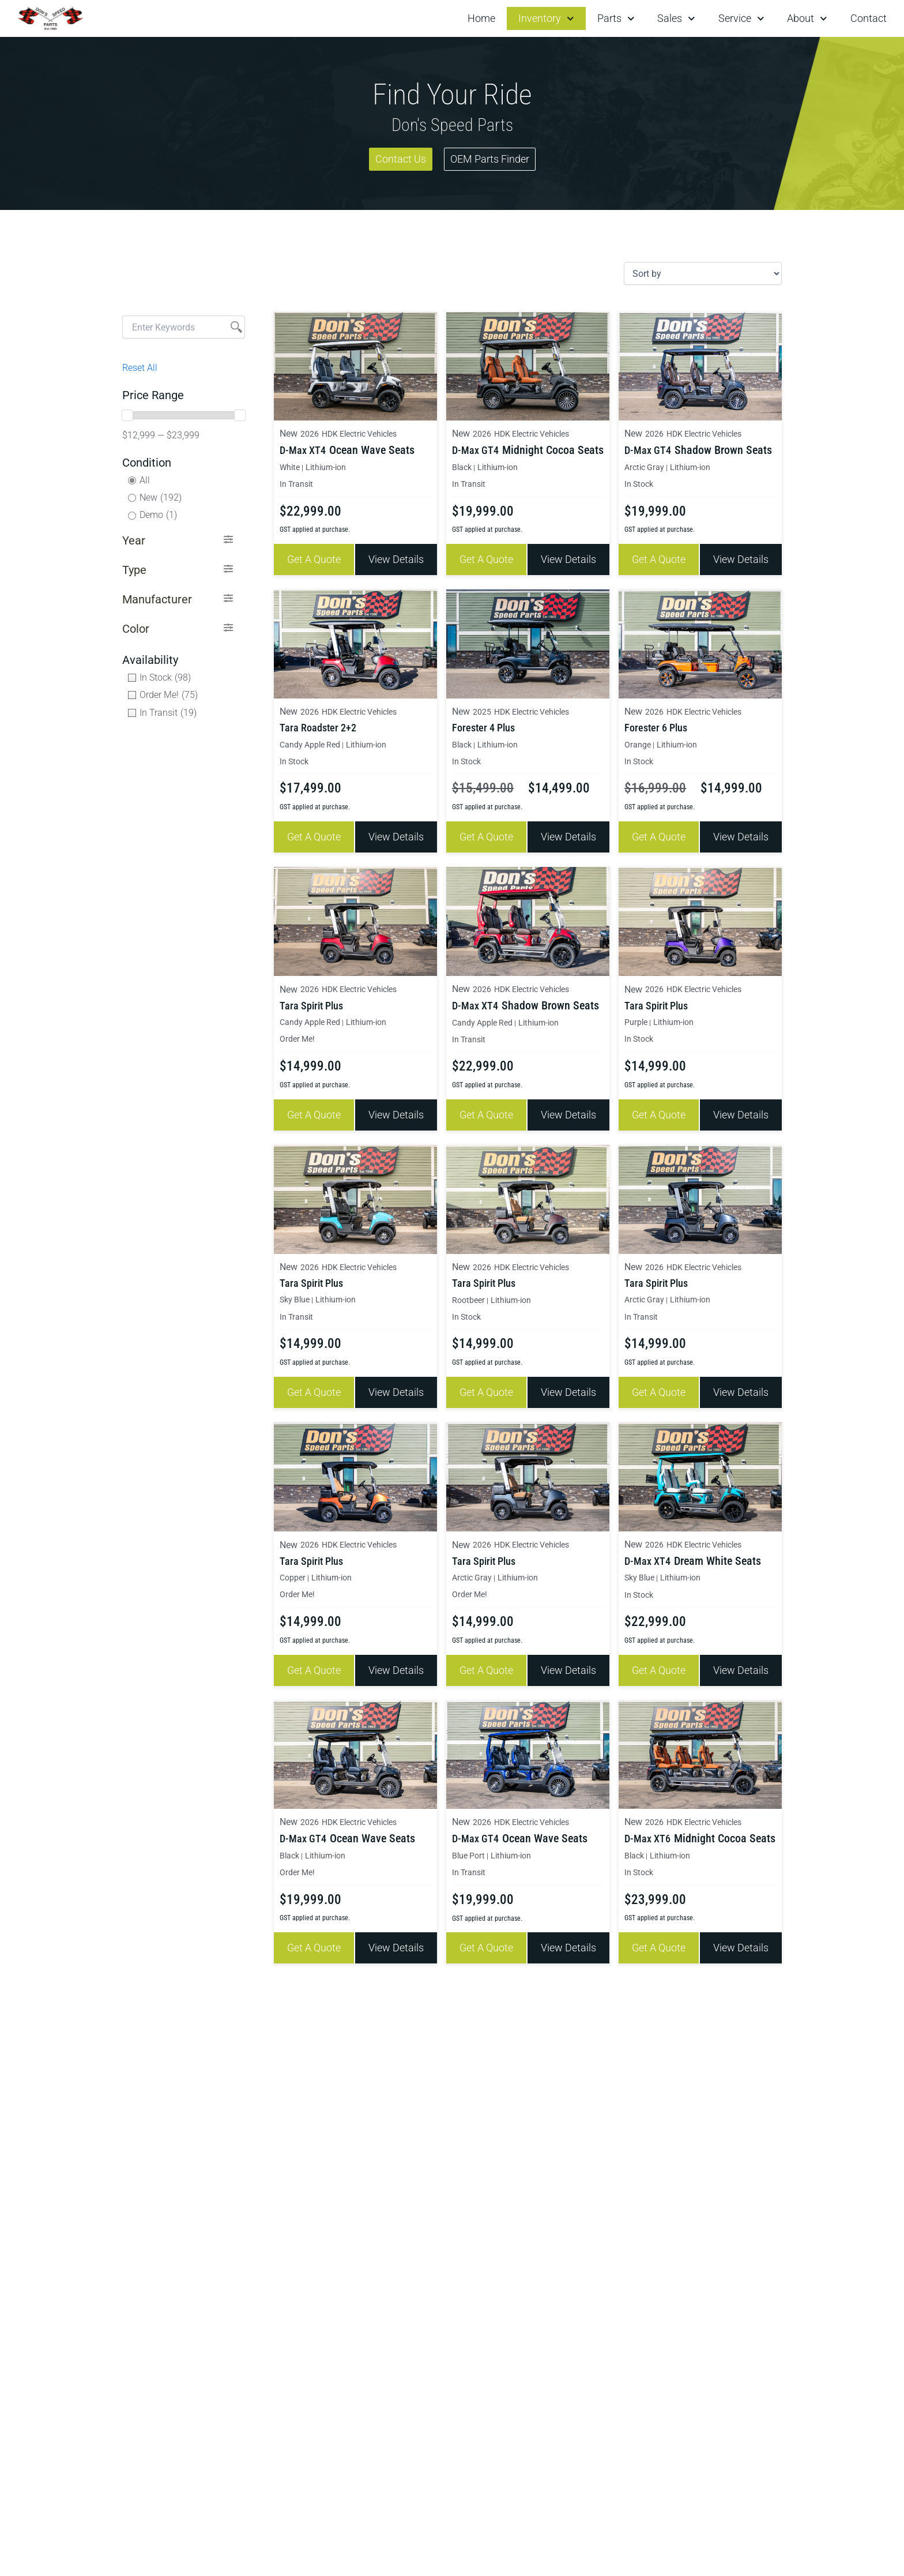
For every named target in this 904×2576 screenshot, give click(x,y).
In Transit (294, 482)
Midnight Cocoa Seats (547, 449)
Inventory (546, 18)
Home (481, 18)
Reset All (139, 367)
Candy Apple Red (306, 741)
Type (134, 570)
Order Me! (294, 1033)
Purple (634, 1017)
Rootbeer (466, 1292)
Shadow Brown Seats (719, 449)
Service (741, 18)
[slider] (127, 415)
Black (460, 466)
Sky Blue (293, 1292)
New (288, 433)
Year (133, 540)
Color (135, 629)
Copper (291, 1567)
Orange (635, 741)
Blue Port (466, 1843)
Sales (676, 18)
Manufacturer (157, 599)
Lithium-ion (320, 466)
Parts (616, 18)
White (288, 466)
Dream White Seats (713, 1551)
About (807, 18)
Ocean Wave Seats (368, 449)
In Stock (636, 482)
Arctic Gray (641, 466)
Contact (868, 18)
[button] (177, 541)
